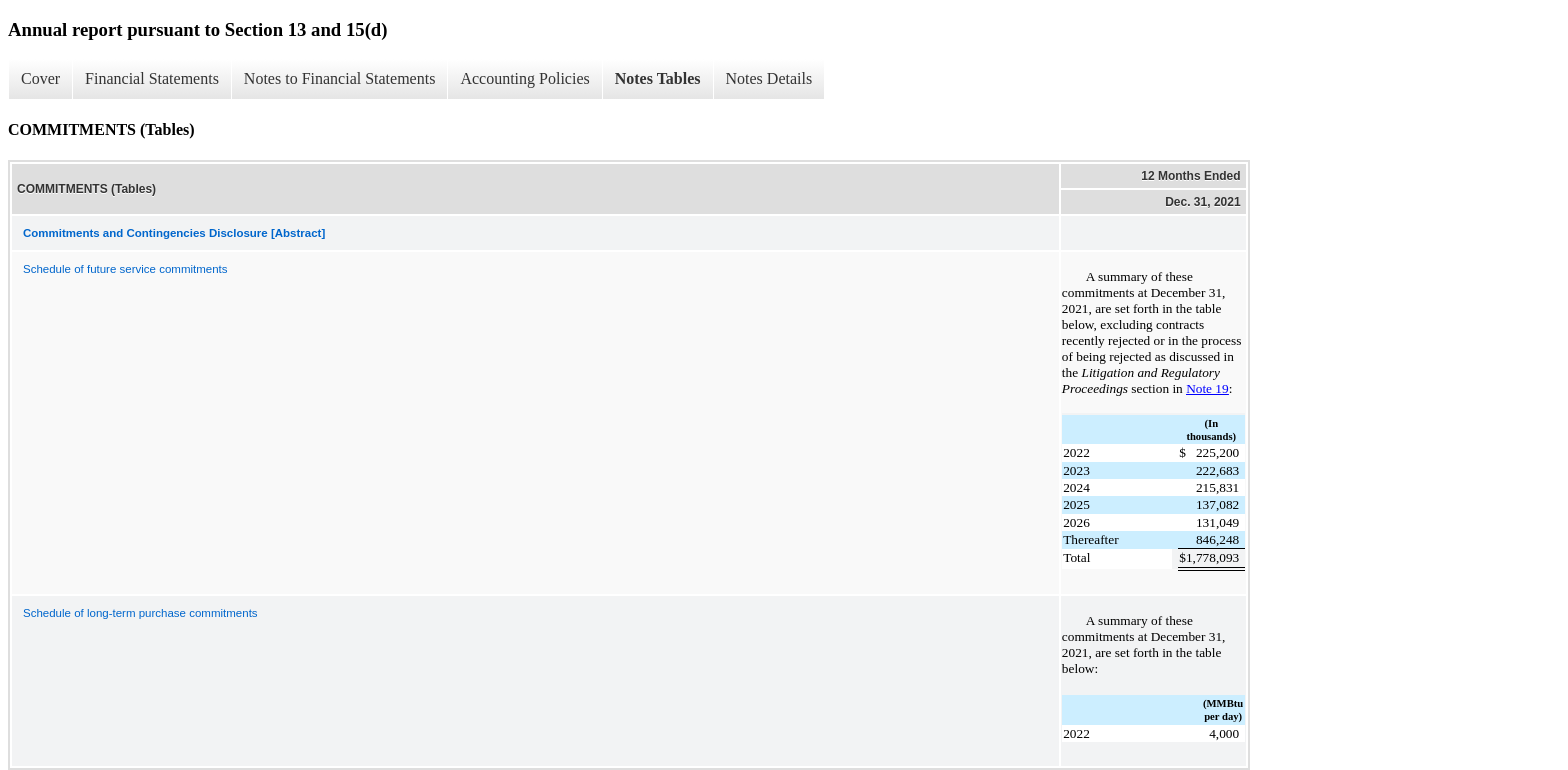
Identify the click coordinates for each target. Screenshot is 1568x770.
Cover (40, 78)
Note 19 (1207, 388)
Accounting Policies (524, 78)
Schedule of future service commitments (125, 269)
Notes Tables (658, 78)
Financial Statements (152, 78)
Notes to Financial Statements (340, 78)
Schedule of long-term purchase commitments (140, 613)
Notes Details (769, 78)
